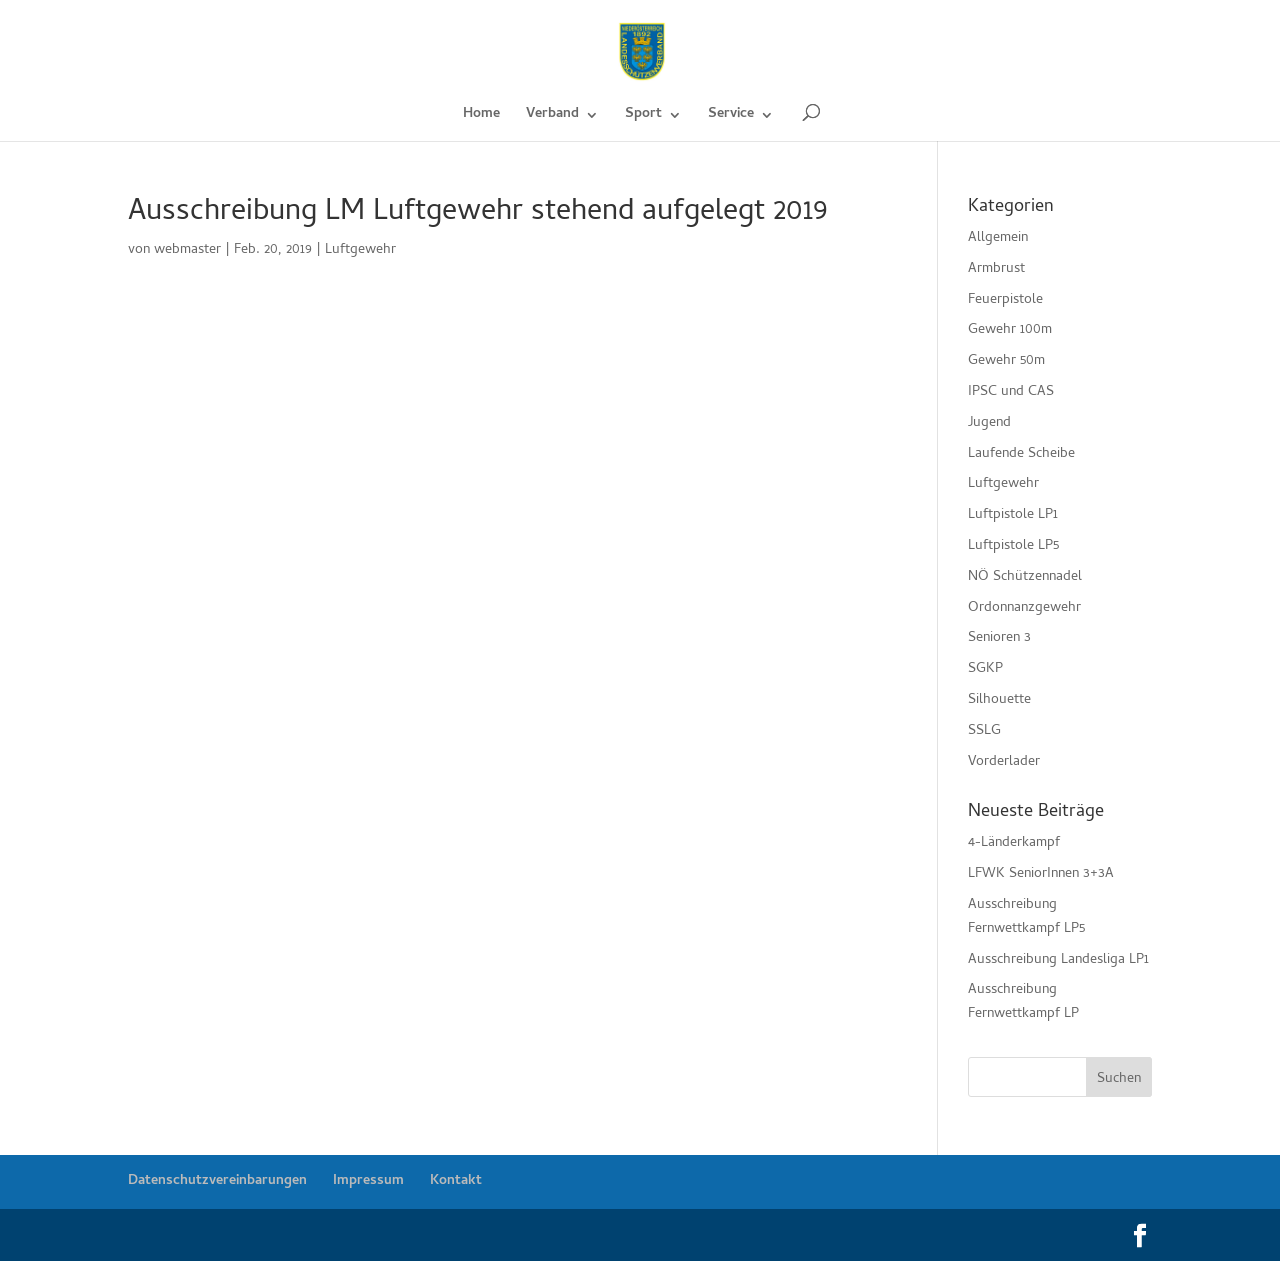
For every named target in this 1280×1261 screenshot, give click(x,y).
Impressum (368, 1181)
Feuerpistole (1005, 300)
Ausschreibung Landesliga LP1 (1058, 960)
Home (481, 117)
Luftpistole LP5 (1013, 546)
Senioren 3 (999, 638)
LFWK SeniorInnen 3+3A (1041, 874)
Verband (552, 117)
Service (731, 117)
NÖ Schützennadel (1025, 577)
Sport (643, 117)
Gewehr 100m (1010, 330)
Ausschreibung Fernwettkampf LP (1023, 1002)
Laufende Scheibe (1021, 454)
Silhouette (999, 700)
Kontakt (456, 1181)
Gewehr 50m (1006, 361)
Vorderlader (1004, 762)
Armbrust (996, 269)
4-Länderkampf (1014, 843)
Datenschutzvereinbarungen (217, 1181)
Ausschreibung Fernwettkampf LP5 (1026, 917)
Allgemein (998, 238)
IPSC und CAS (1011, 392)
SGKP (985, 669)
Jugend (989, 423)
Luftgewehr (360, 250)
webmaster (187, 250)
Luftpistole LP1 (1013, 515)
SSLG (984, 731)
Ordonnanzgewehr (1024, 608)
